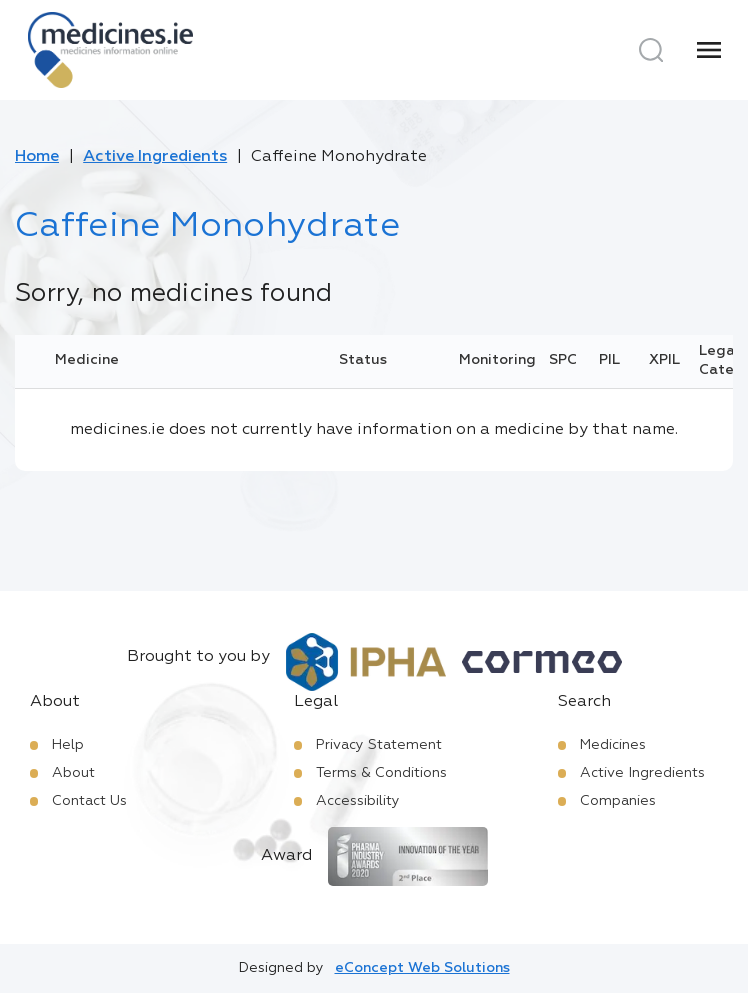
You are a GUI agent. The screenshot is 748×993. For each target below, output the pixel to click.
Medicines (613, 745)
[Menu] (709, 50)
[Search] (651, 50)
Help (68, 745)
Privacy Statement (379, 745)
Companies (618, 801)
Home (37, 157)
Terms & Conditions (381, 773)
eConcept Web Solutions (422, 968)
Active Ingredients (155, 157)
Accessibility (358, 801)
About (73, 773)
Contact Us (89, 801)
